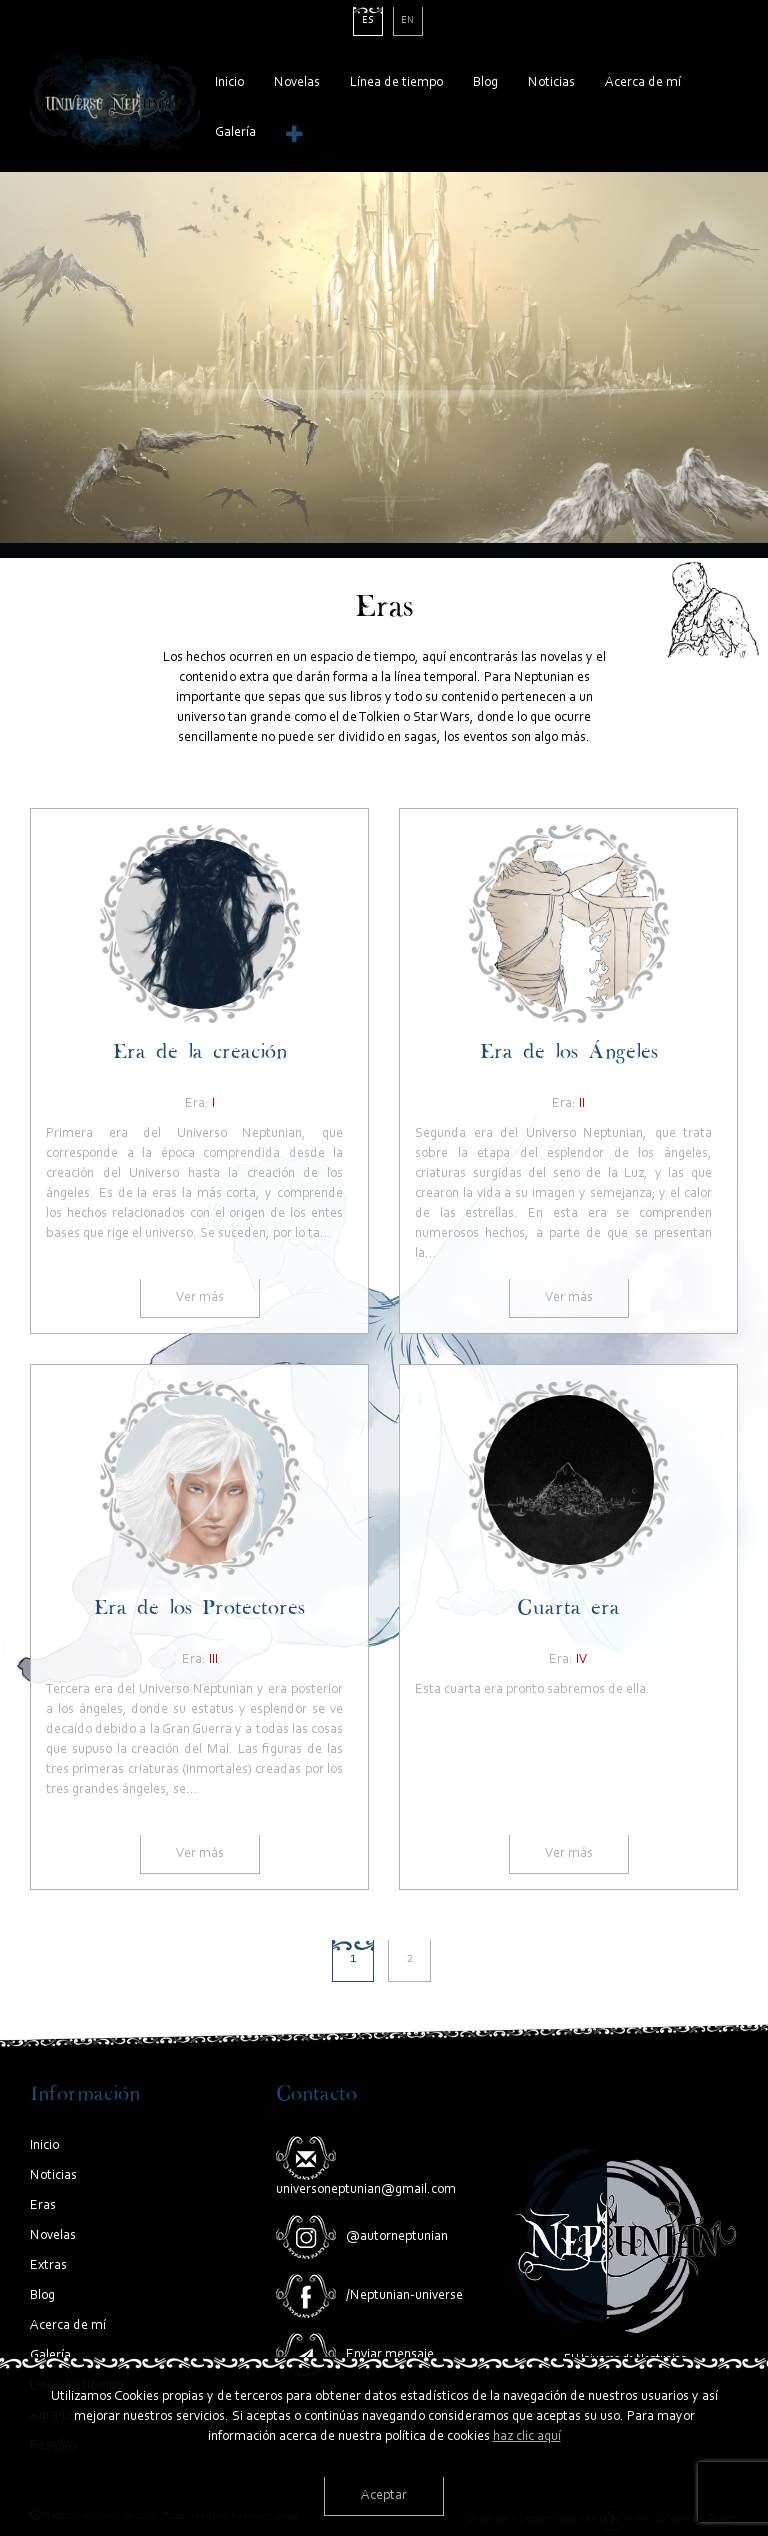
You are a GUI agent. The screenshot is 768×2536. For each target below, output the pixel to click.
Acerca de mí (643, 83)
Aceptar (384, 2496)
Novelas (297, 83)
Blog (485, 83)
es (368, 21)
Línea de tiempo (396, 83)
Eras (43, 2206)
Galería (235, 133)
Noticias (551, 83)
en (407, 21)
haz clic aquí (527, 2437)
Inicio (229, 83)
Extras (48, 2266)
